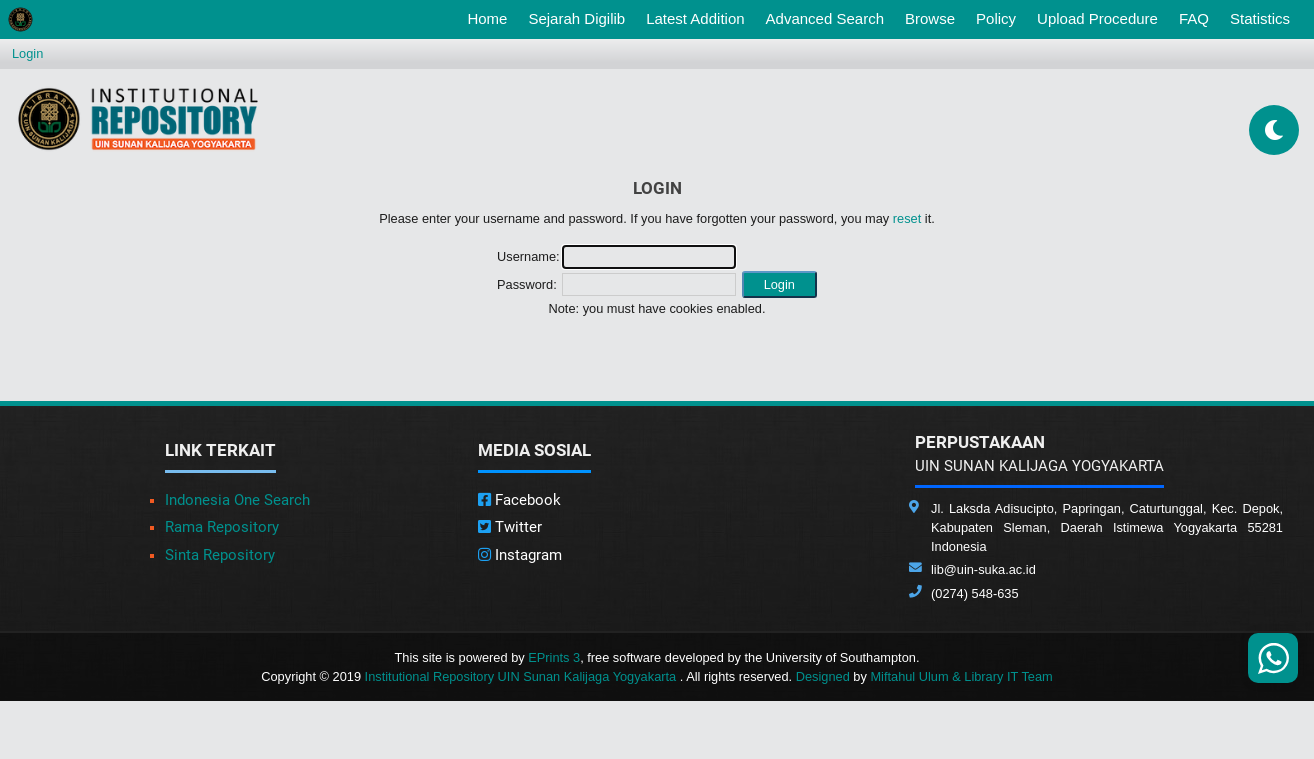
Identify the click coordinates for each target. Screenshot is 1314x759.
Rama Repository (222, 527)
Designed (823, 676)
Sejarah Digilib (576, 18)
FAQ (1194, 18)
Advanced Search (825, 18)
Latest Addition (695, 18)
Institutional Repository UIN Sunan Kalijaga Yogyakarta (522, 676)
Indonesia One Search (237, 500)
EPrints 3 (554, 657)
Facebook (519, 500)
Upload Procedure (1097, 18)
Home (491, 17)
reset (907, 218)
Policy (996, 18)
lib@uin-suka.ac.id (983, 569)
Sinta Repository (220, 555)
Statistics (1260, 18)
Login (27, 53)
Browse (930, 18)
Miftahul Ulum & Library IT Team (961, 676)
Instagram (520, 555)
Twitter (510, 527)
